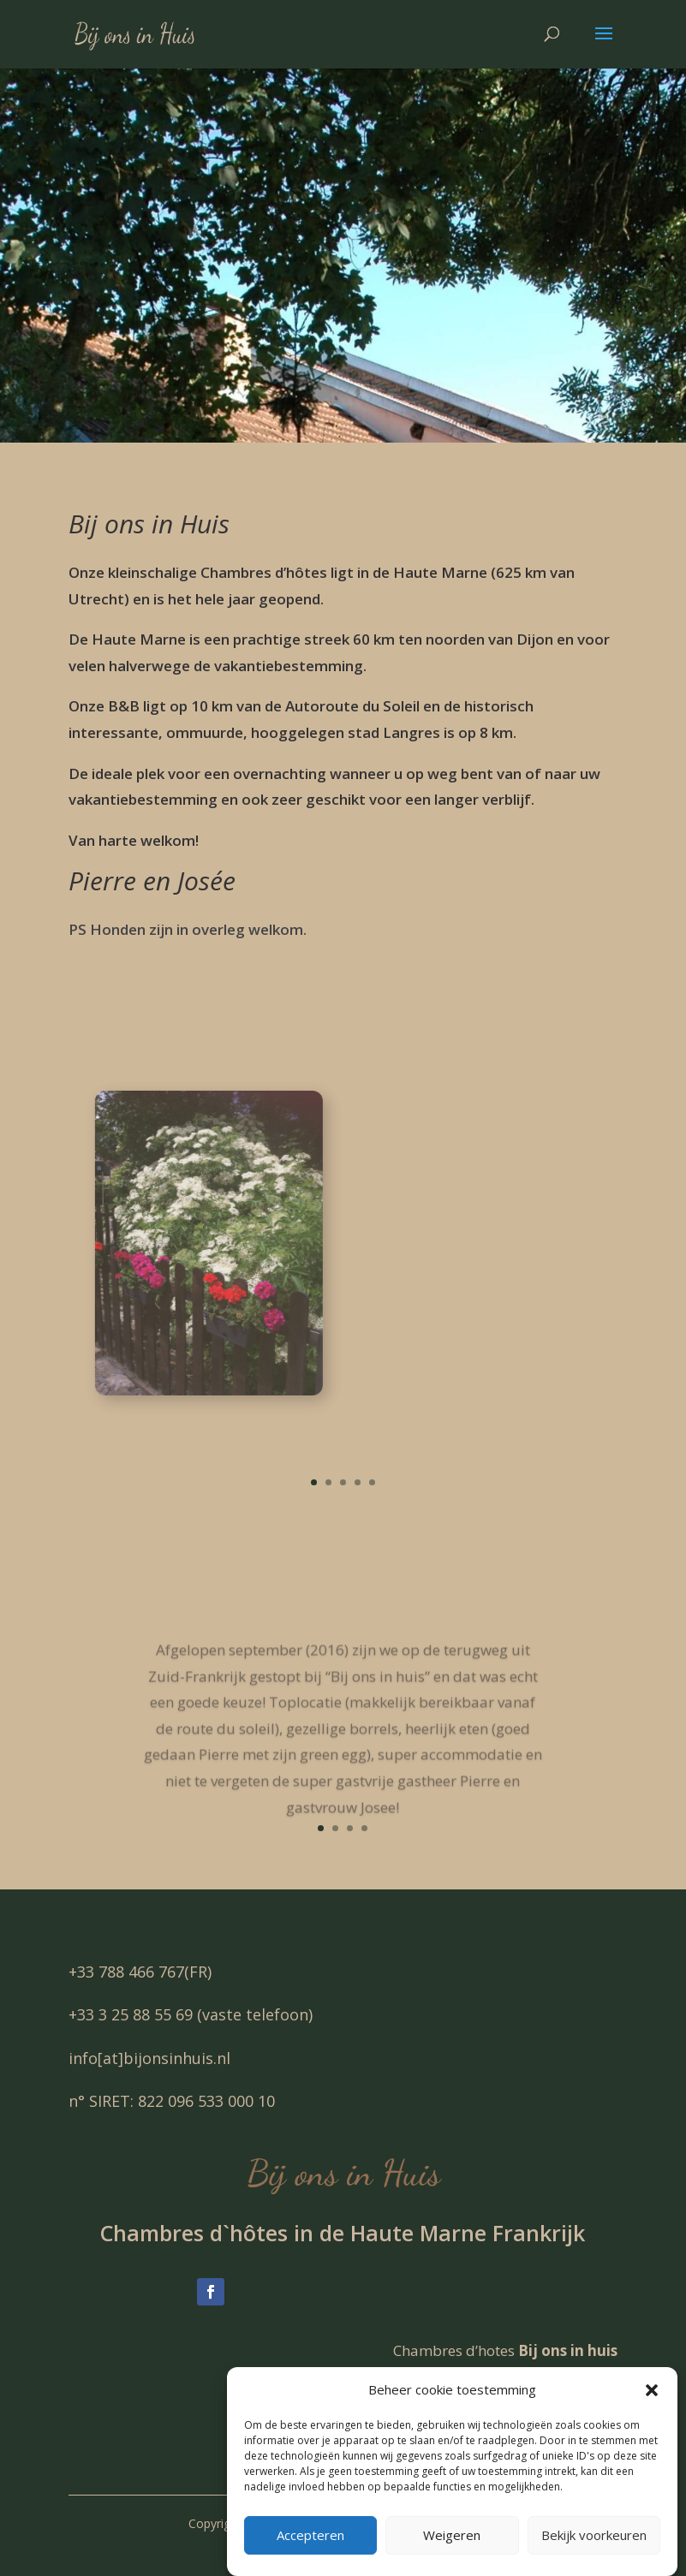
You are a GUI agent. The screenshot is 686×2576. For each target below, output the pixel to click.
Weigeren (451, 2556)
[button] (651, 2411)
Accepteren (310, 2556)
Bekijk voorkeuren (594, 2556)
